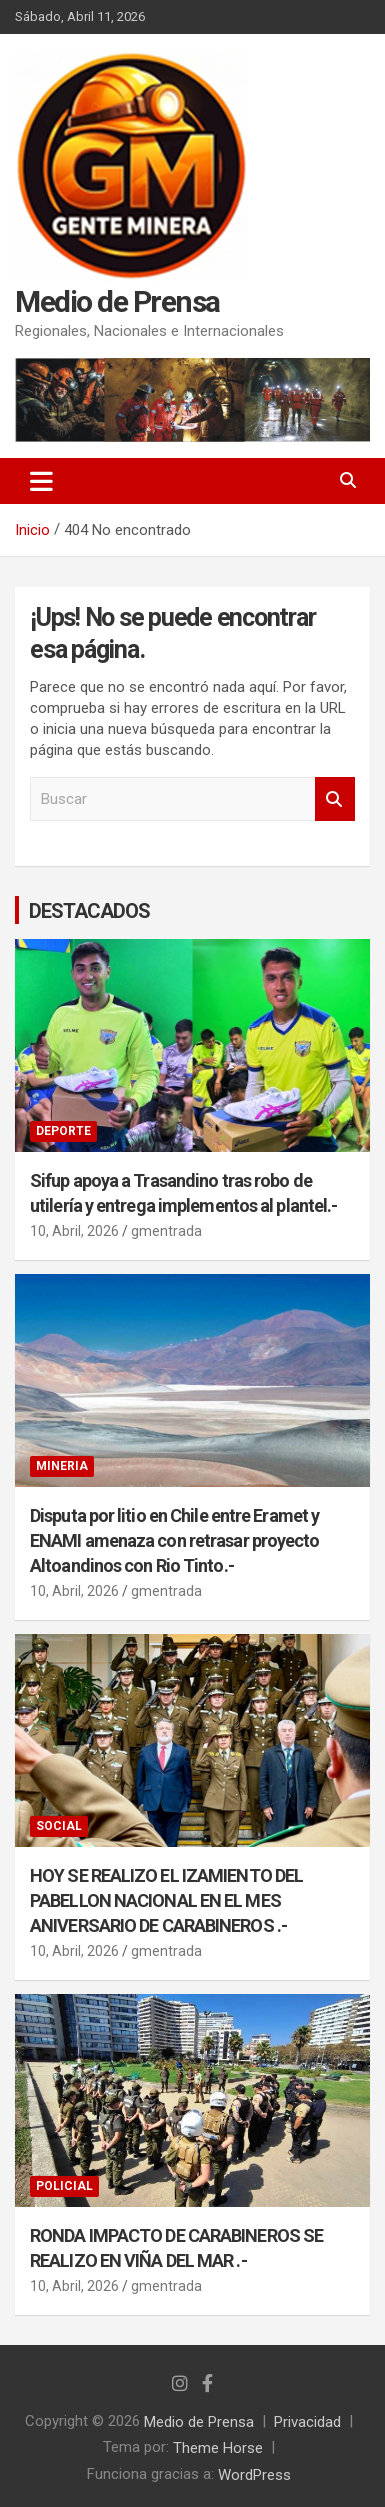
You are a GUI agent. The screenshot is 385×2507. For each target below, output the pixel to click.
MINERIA (62, 1466)
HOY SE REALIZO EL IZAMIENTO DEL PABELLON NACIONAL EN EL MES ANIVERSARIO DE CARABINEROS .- (166, 1899)
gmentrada (166, 1231)
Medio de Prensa (117, 301)
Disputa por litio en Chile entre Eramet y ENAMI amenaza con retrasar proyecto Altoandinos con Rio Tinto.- (175, 1540)
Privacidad (307, 2421)
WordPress (254, 2474)
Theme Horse (218, 2448)
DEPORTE (63, 1131)
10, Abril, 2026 (74, 1231)
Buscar (335, 799)
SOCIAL (59, 1826)
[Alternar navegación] (41, 481)
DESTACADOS (89, 911)
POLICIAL (64, 2186)
